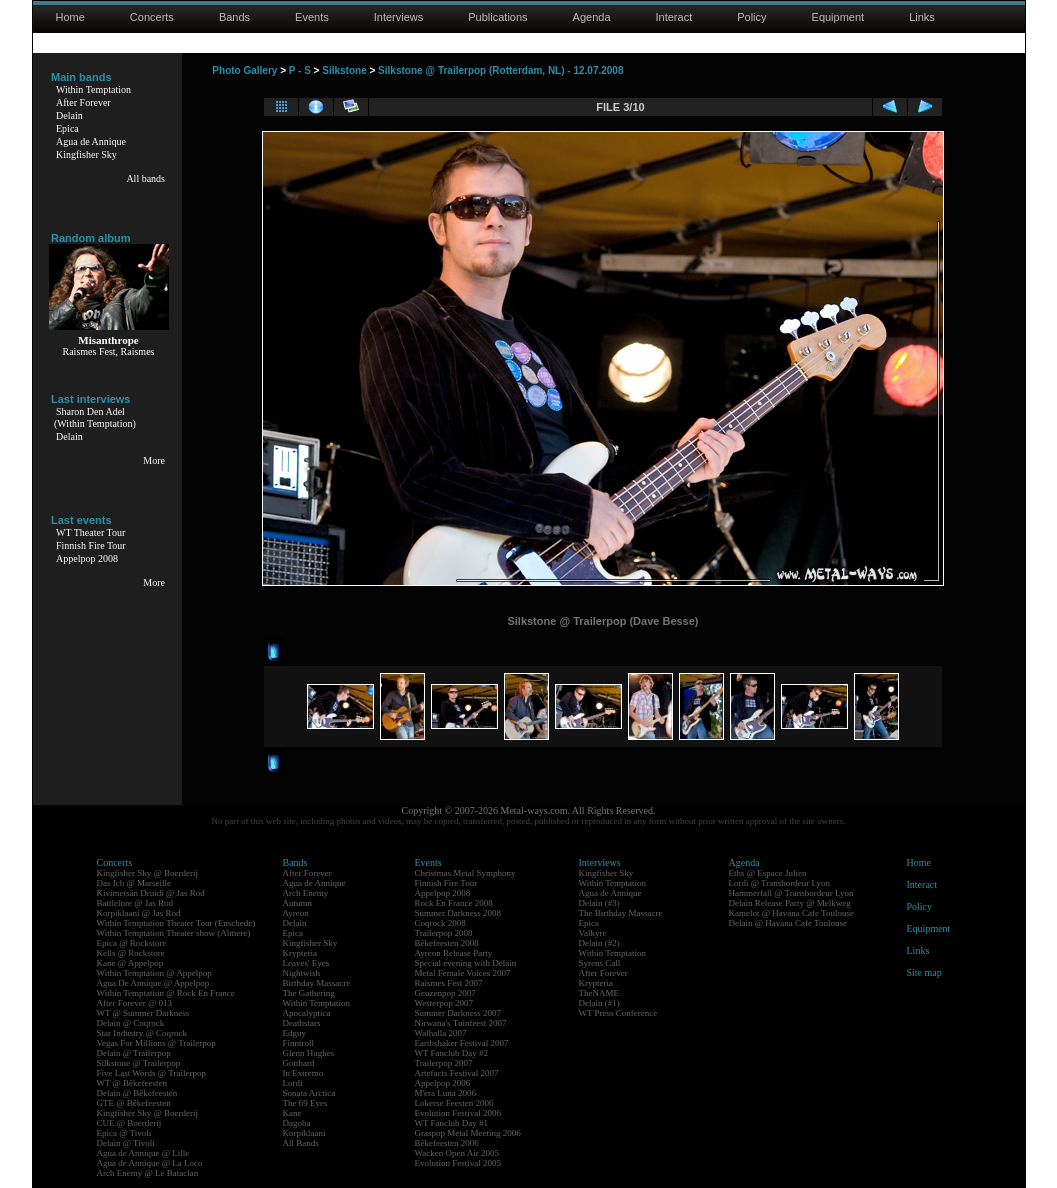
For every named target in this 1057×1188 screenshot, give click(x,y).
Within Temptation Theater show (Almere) (174, 933)
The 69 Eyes (305, 1103)
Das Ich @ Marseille (134, 883)
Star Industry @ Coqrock (142, 1033)
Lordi (293, 1083)
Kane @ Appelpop (130, 963)
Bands (234, 17)
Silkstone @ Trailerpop (139, 1063)
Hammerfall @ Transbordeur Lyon (791, 893)
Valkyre (593, 933)
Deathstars (302, 1023)
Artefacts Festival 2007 (457, 1073)
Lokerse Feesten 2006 (454, 1103)
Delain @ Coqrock (131, 1023)
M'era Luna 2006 (446, 1093)
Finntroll (299, 1043)
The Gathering (309, 993)
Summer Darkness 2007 (458, 1013)
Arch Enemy (306, 893)
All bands (145, 178)
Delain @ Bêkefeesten (137, 1093)
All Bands (301, 1143)
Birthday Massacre (317, 983)
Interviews (399, 17)
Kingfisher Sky (86, 154)
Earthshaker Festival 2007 (462, 1043)
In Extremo (303, 1073)
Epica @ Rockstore (132, 943)
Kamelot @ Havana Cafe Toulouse (791, 913)
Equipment (838, 17)
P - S (300, 70)
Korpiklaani (304, 1133)
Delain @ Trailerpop (134, 1053)
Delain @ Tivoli (126, 1143)
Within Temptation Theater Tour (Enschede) (176, 923)
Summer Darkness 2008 (458, 913)
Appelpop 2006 (443, 1083)
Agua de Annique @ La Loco (150, 1163)
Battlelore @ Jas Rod (135, 903)
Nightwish (302, 973)
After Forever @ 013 (135, 1003)
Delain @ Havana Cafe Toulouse (788, 923)
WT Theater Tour (90, 532)
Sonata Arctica (309, 1093)
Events (312, 17)
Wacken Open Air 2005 (457, 1153)
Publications (497, 17)
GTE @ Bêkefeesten (134, 1103)
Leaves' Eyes (306, 963)
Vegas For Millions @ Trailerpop (156, 1043)
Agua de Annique (91, 141)
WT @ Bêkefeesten (132, 1083)
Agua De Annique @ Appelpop (153, 983)
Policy (751, 17)
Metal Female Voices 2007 (463, 973)
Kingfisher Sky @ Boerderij (148, 873)
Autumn (298, 903)
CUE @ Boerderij (129, 1123)
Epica (67, 128)
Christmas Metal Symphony (465, 873)
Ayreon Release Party (454, 953)
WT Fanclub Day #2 (452, 1053)
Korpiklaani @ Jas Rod (139, 913)
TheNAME (599, 993)
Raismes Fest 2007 (449, 983)
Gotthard (299, 1063)
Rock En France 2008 (454, 903)
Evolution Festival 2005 (458, 1163)
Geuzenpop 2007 (445, 993)
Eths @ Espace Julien (768, 873)
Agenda (592, 17)
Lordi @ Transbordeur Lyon (780, 883)
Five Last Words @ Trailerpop (151, 1073)
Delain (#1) (599, 1003)
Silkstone (344, 70)
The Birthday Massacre (621, 913)
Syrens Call (600, 963)
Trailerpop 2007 (444, 1063)
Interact (674, 17)
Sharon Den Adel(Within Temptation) (95, 417)
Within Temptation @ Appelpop (154, 973)
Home (70, 17)
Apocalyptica (307, 1013)
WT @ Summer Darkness (143, 1013)
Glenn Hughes (309, 1053)
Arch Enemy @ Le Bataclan (148, 1173)
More (154, 460)
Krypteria (300, 953)
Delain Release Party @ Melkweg (790, 903)
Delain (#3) (599, 903)
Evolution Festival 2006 (458, 1113)
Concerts (152, 17)
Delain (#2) (599, 943)
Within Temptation (93, 89)
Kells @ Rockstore (131, 953)
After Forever (83, 102)
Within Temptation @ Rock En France (166, 993)
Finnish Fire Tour (91, 545)
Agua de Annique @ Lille (143, 1153)
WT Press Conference (618, 1013)
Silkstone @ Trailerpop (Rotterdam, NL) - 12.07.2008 (500, 70)
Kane (292, 1113)
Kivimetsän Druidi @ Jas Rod (151, 893)
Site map (924, 972)
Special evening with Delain (466, 963)
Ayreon (296, 913)
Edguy (295, 1033)
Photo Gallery (244, 70)
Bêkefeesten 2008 (447, 943)
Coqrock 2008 (440, 923)
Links (922, 17)
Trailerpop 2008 (444, 933)
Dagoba (297, 1123)
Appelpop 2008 (87, 558)
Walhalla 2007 (441, 1033)
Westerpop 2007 (444, 1003)
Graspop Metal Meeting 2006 (468, 1133)
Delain (69, 115)
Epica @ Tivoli (124, 1133)
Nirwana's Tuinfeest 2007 (461, 1023)
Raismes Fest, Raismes (109, 351)
